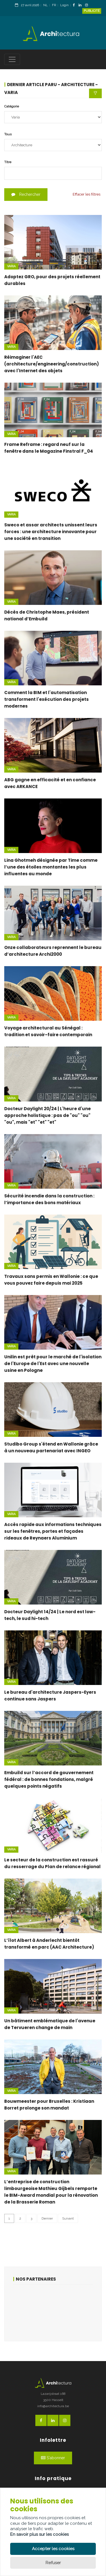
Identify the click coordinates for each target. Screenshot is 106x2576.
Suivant (68, 2218)
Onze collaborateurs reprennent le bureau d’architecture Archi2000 (52, 950)
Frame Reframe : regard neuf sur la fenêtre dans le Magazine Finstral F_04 (48, 447)
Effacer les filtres (86, 194)
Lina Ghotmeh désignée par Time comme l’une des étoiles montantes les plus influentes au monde (51, 867)
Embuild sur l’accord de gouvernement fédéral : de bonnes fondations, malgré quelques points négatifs (49, 1779)
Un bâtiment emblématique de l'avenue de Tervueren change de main (49, 2024)
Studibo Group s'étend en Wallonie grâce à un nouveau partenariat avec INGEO (51, 1447)
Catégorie (11, 106)
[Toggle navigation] (12, 59)
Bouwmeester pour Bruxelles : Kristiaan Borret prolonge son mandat (49, 2104)
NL (45, 5)
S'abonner (53, 2458)
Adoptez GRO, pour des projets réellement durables (52, 280)
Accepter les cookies (53, 2548)
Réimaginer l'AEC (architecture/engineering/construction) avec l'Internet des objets (51, 364)
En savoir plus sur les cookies (39, 2534)
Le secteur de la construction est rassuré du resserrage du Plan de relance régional (52, 1863)
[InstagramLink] (88, 5)
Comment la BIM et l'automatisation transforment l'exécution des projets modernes (46, 699)
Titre (7, 162)
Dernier (47, 2218)
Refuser (53, 2562)
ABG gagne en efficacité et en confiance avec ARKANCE (50, 783)
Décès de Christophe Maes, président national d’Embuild (46, 615)
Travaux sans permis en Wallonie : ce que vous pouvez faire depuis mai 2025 (51, 1279)
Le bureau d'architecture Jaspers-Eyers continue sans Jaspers (50, 1695)
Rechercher (25, 194)
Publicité (92, 11)
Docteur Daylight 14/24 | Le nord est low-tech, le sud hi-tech (50, 1615)
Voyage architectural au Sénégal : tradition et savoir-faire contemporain (48, 1031)
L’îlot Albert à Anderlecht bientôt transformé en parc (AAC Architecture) (49, 1943)
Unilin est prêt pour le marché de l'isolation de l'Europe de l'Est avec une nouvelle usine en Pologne (52, 1363)
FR (54, 5)
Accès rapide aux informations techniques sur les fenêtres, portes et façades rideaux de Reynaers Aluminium (52, 1531)
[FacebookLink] (75, 5)
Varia (11, 266)
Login (64, 5)
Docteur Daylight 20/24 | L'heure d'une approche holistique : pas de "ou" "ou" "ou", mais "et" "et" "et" (47, 1115)
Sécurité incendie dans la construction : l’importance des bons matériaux (49, 1199)
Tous (8, 134)
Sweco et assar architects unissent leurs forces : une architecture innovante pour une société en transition (50, 531)
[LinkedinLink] (81, 5)
